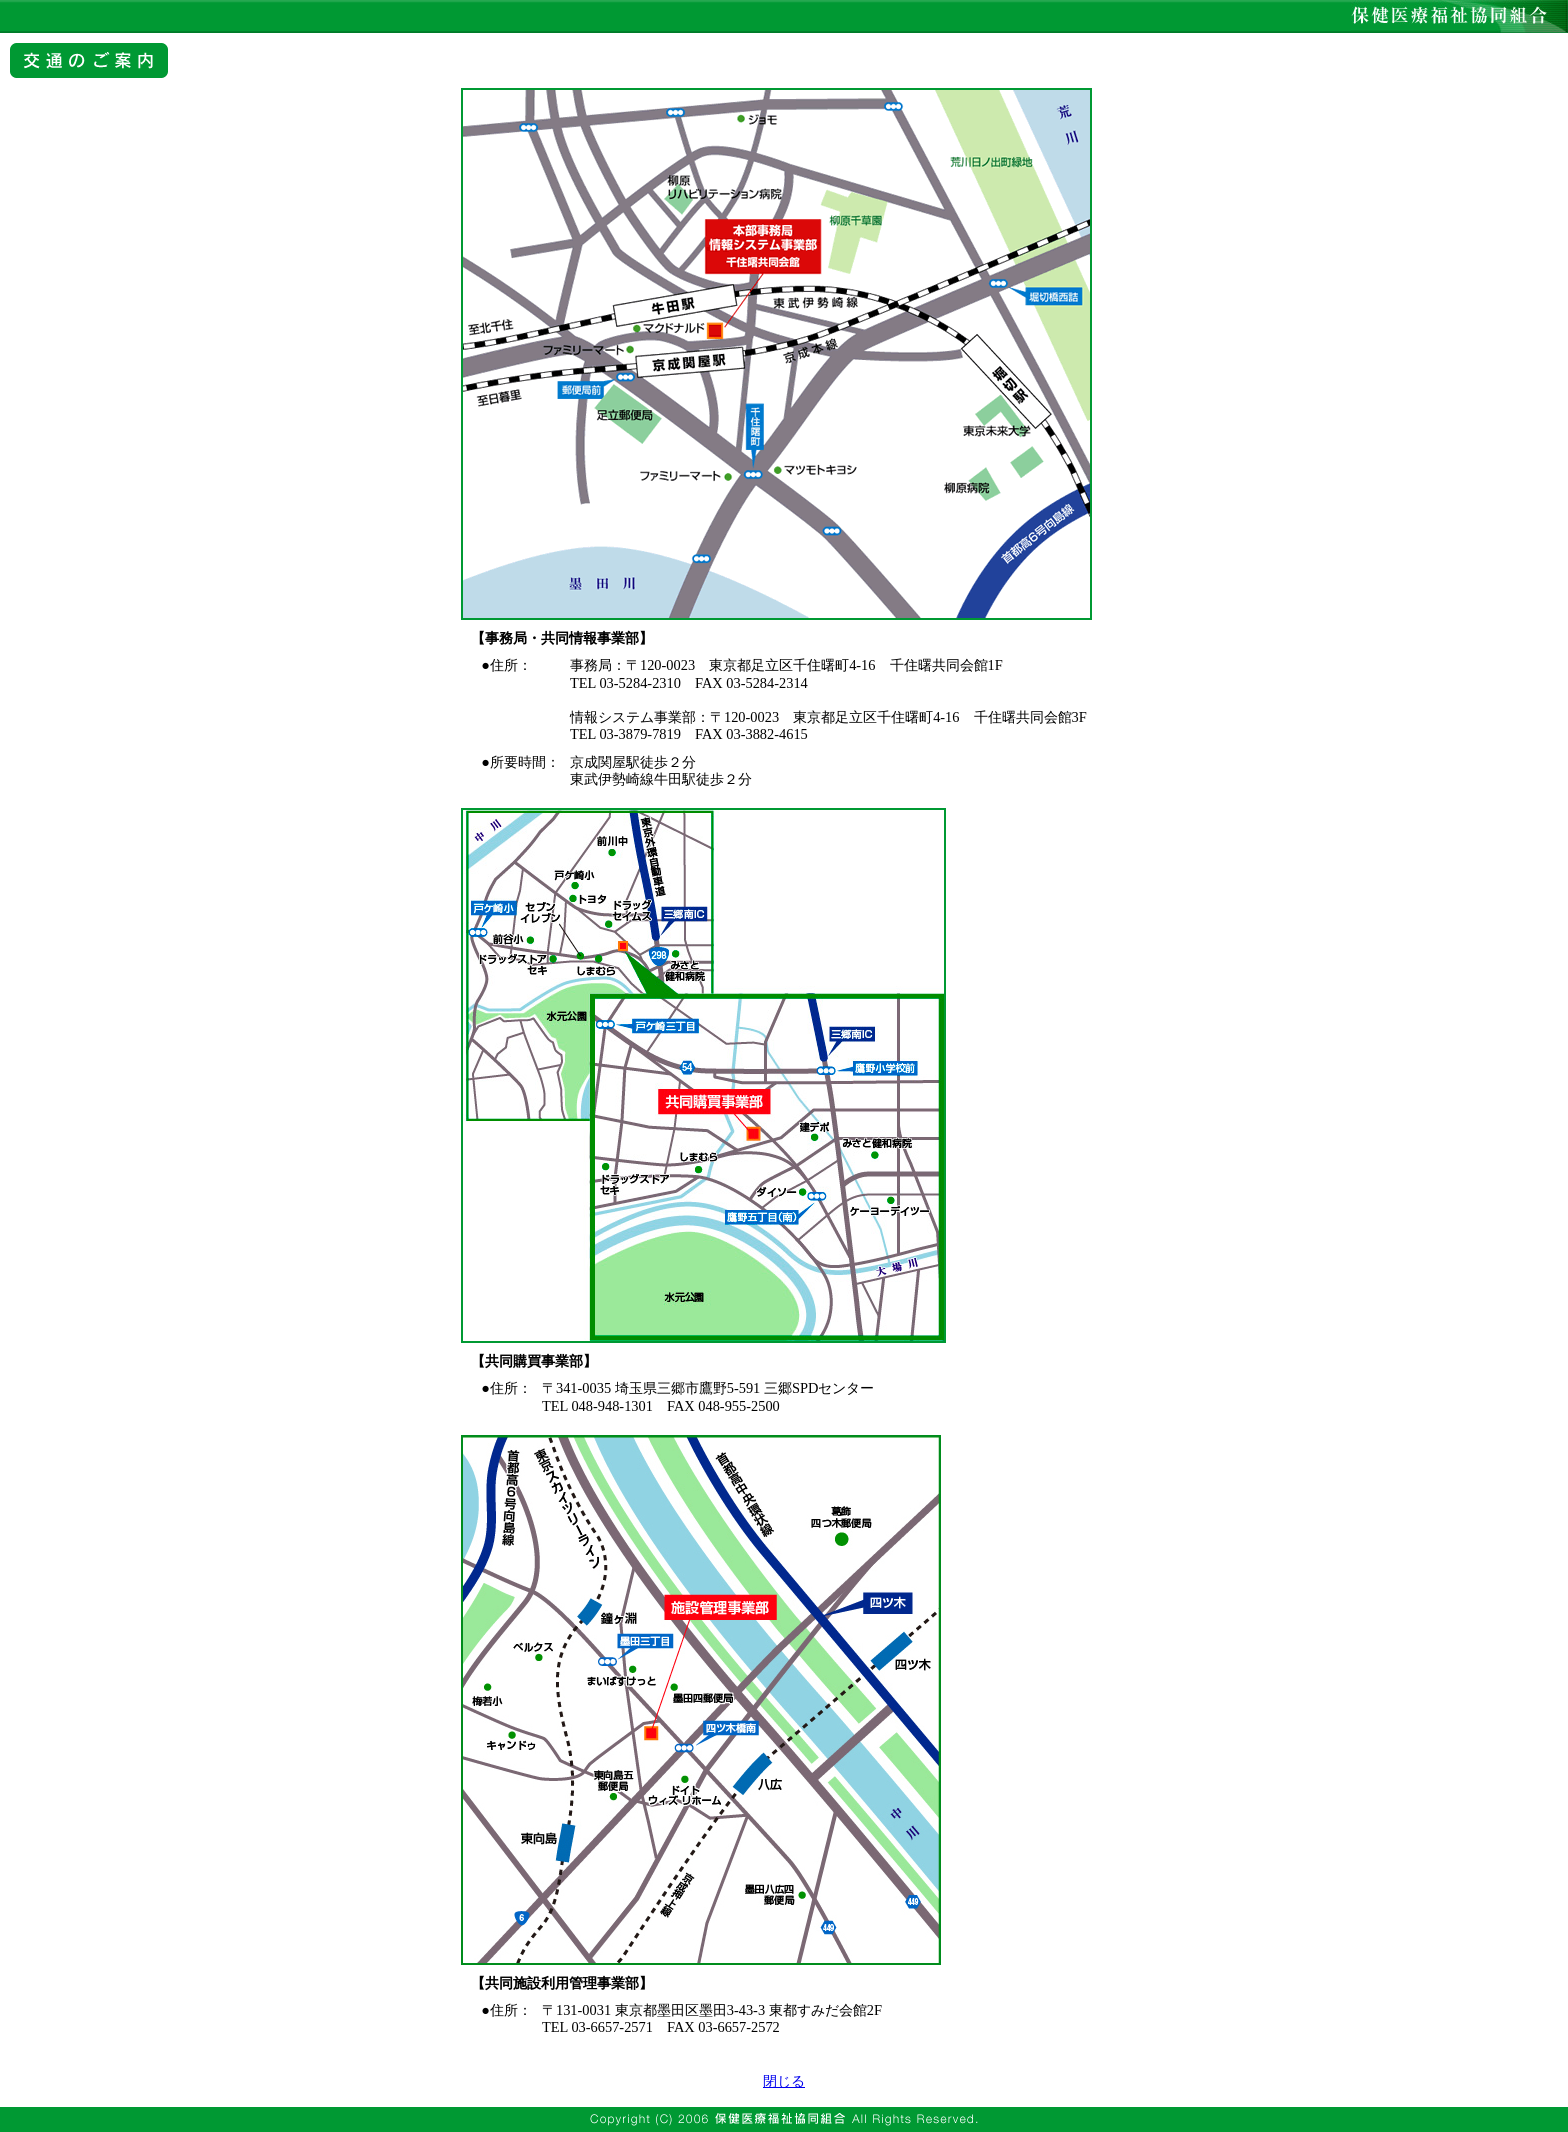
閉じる (784, 2081)
